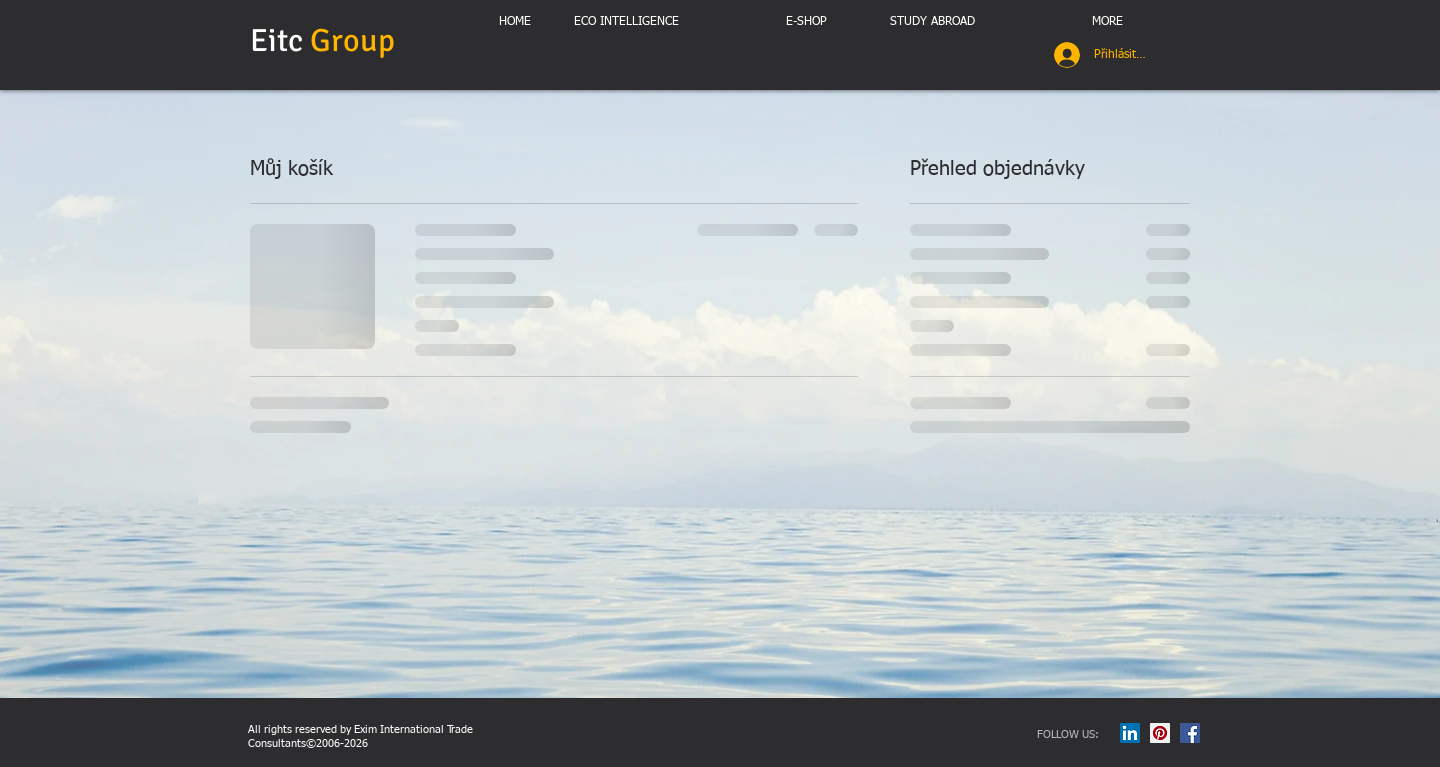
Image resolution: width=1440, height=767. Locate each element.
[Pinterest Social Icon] (1160, 733)
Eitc (326, 40)
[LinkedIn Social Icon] (1130, 733)
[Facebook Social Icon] (1190, 733)
